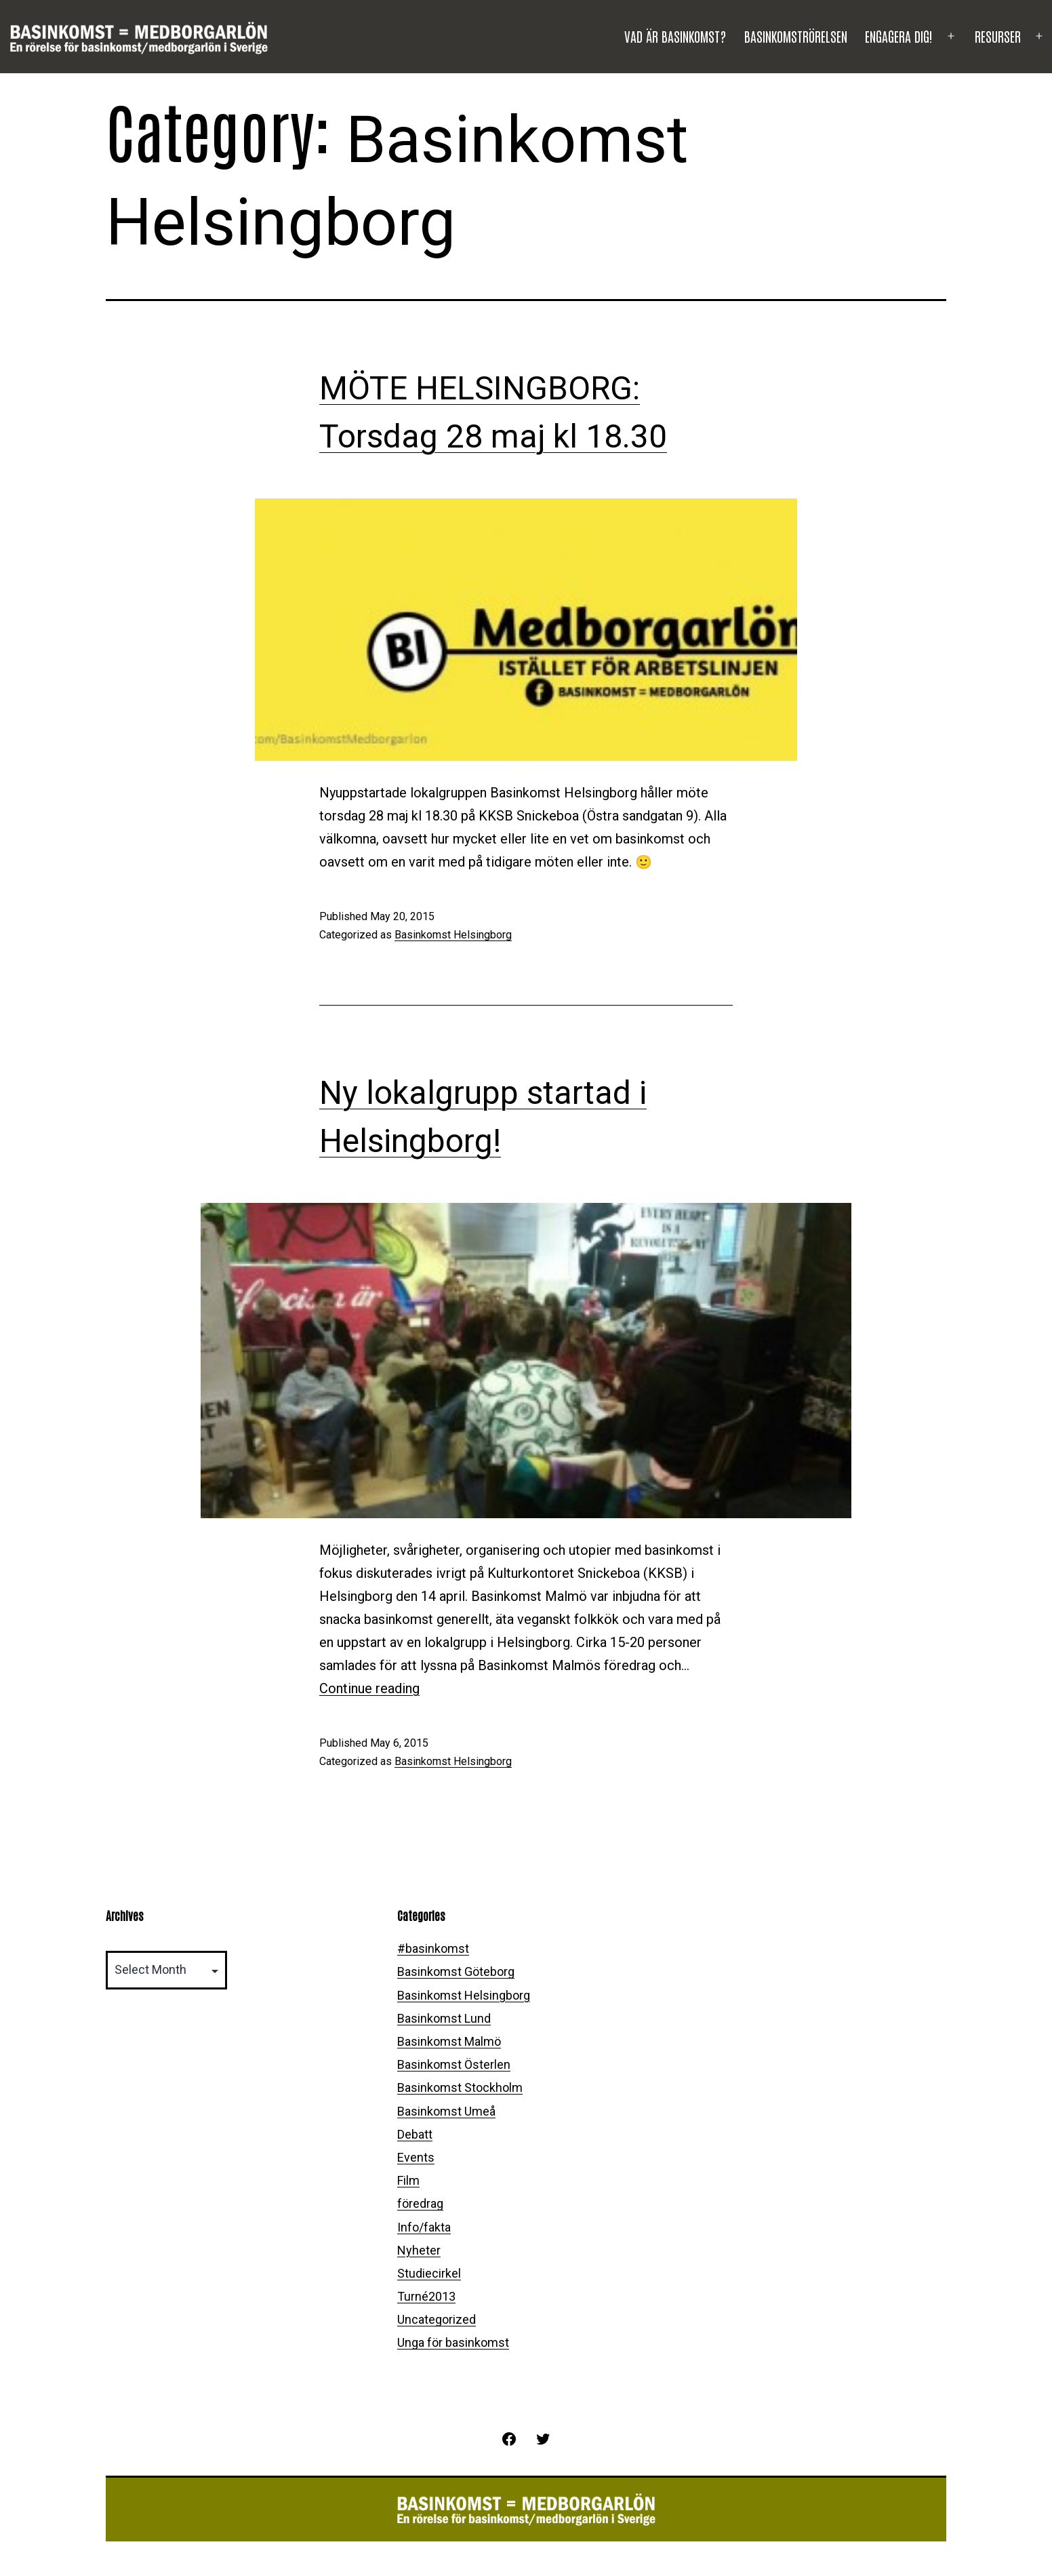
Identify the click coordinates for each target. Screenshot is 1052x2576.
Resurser (998, 36)
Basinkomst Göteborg (455, 1971)
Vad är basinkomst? (675, 36)
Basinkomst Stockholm (460, 2087)
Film (408, 2180)
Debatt (414, 2134)
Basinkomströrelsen (795, 36)
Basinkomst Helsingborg (453, 934)
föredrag (420, 2203)
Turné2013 (426, 2296)
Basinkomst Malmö (449, 2041)
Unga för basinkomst (453, 2342)
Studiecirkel (429, 2273)
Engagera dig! (899, 36)
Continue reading (369, 1688)
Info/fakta (424, 2227)
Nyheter (419, 2250)
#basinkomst (433, 1948)
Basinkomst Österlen (453, 2064)
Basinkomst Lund (444, 2018)
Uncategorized (436, 2319)
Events (415, 2157)
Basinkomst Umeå (446, 2111)
